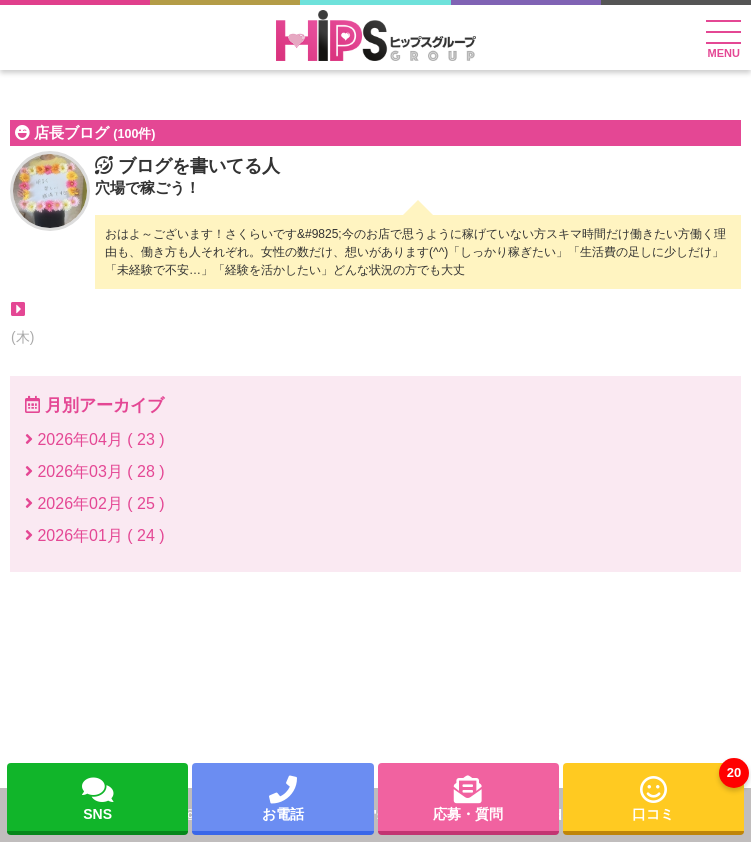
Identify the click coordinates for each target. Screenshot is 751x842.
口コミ (688, 792)
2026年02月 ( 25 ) (95, 503)
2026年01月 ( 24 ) (95, 535)
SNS (98, 797)
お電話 (283, 797)
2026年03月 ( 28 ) (95, 471)
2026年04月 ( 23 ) (95, 439)
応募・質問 (468, 797)
